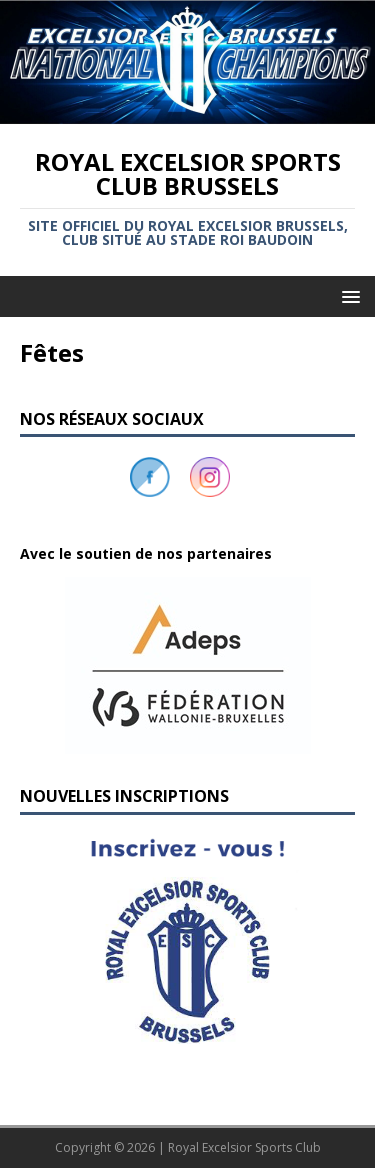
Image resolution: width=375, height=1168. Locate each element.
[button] (187, 666)
